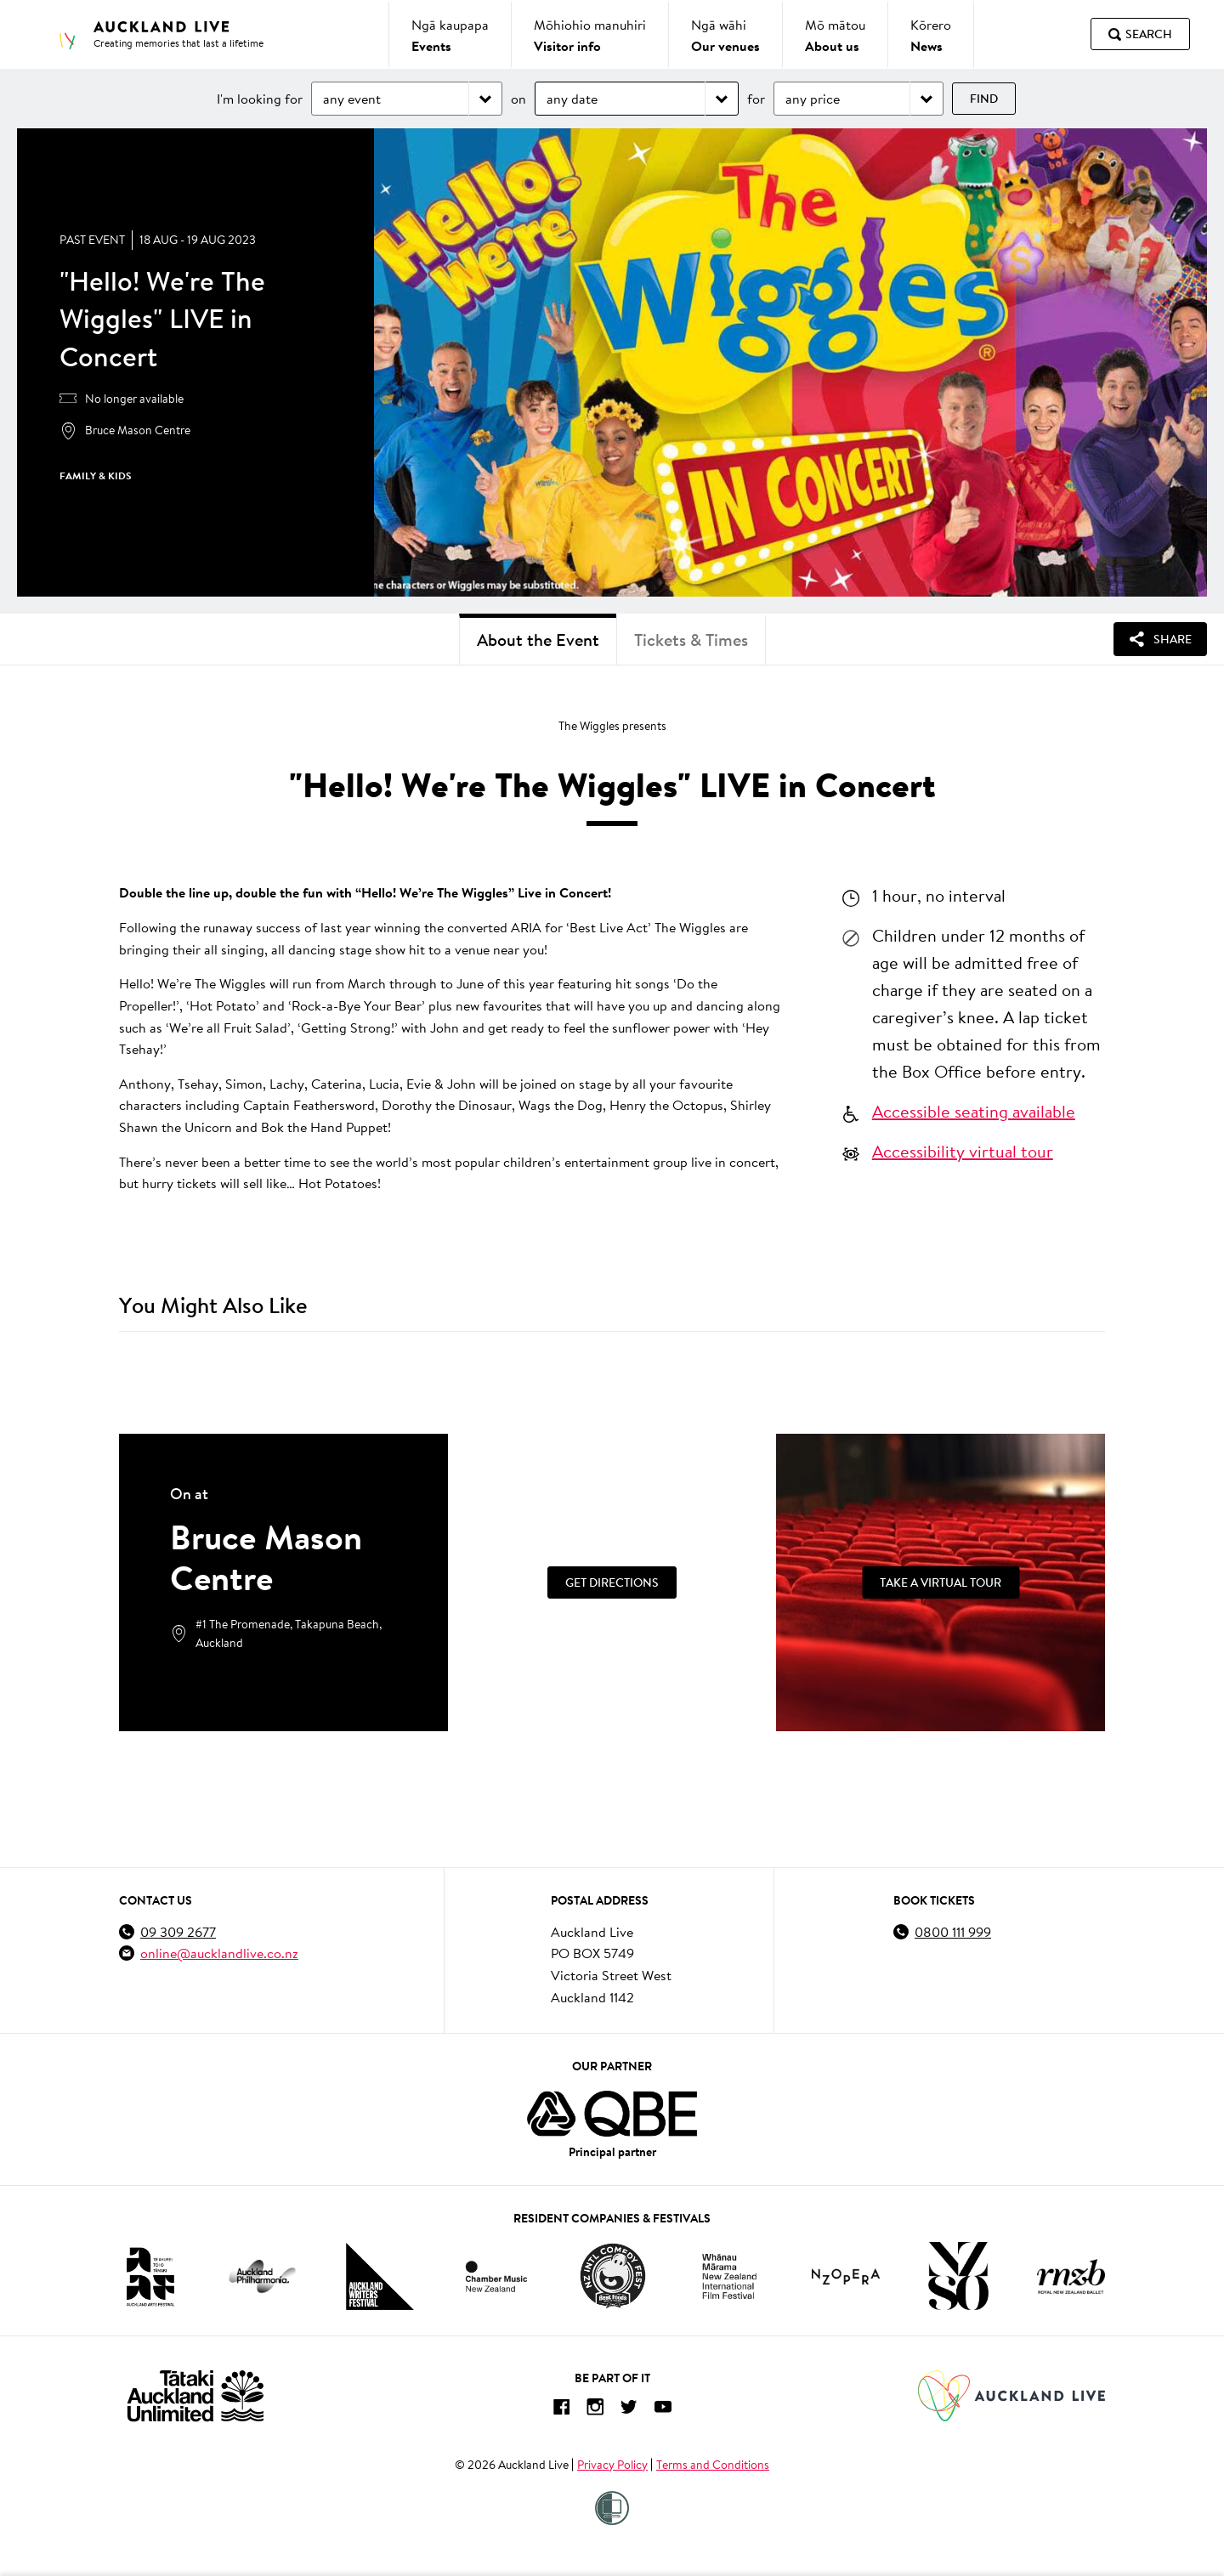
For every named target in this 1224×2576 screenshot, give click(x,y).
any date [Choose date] (572, 98)
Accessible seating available (973, 1111)
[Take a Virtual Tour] (940, 1582)
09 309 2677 (178, 1931)
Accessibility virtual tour (962, 1151)
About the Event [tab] (538, 639)
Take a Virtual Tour (940, 1582)
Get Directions (612, 1582)
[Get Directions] (612, 1582)
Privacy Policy (612, 2464)
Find (984, 98)
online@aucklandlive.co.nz (219, 1953)
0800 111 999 (953, 1931)
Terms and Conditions (712, 2464)
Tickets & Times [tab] (691, 639)
